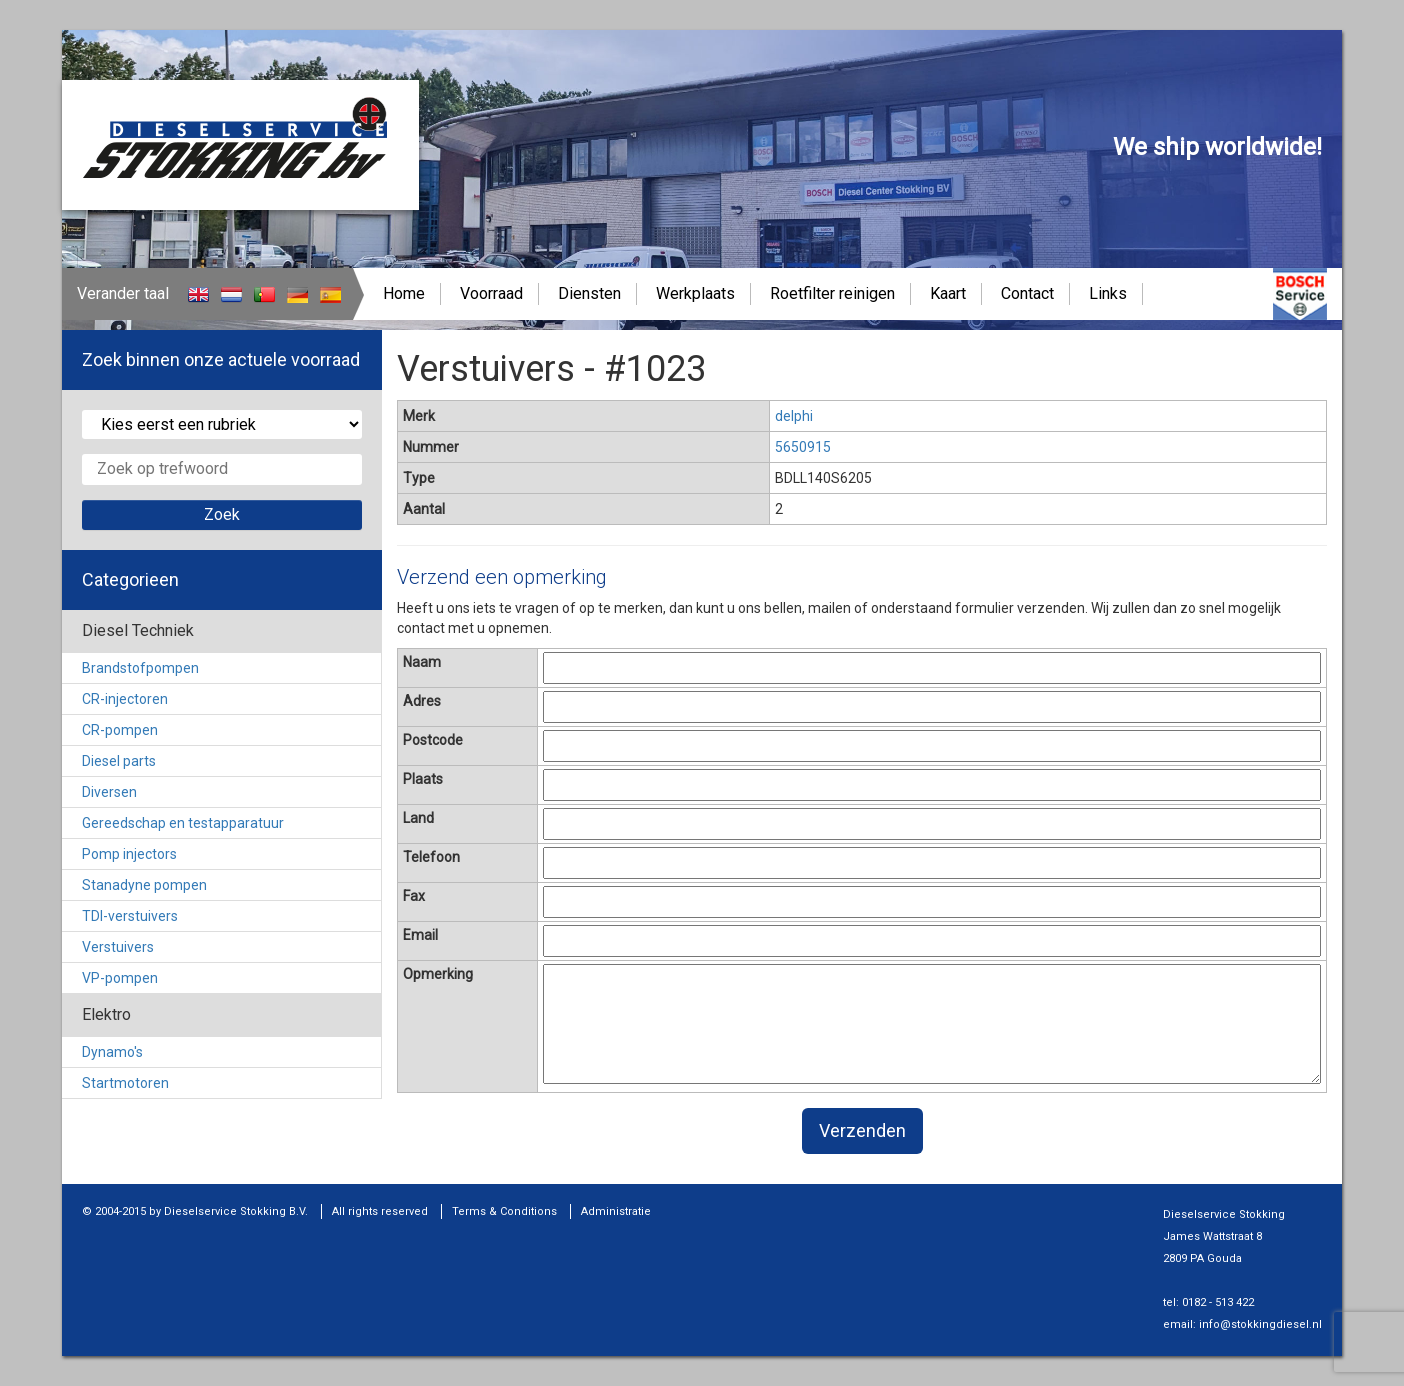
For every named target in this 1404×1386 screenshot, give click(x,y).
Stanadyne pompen (144, 885)
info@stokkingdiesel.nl (1260, 1324)
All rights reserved (380, 1211)
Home (404, 293)
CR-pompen (120, 730)
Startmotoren (125, 1083)
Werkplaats (695, 293)
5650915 (803, 447)
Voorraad (491, 293)
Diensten (589, 293)
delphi (794, 416)
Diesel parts (119, 761)
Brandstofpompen (140, 668)
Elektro (106, 1014)
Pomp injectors (129, 854)
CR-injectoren (125, 699)
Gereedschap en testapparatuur (183, 823)
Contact (1027, 293)
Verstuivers (118, 947)
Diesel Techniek (138, 630)
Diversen (109, 792)
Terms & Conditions (504, 1211)
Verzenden (862, 1130)
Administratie (616, 1211)
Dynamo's (112, 1052)
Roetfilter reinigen (832, 293)
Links (1108, 293)
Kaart (948, 293)
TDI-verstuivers (130, 916)
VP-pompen (120, 978)
